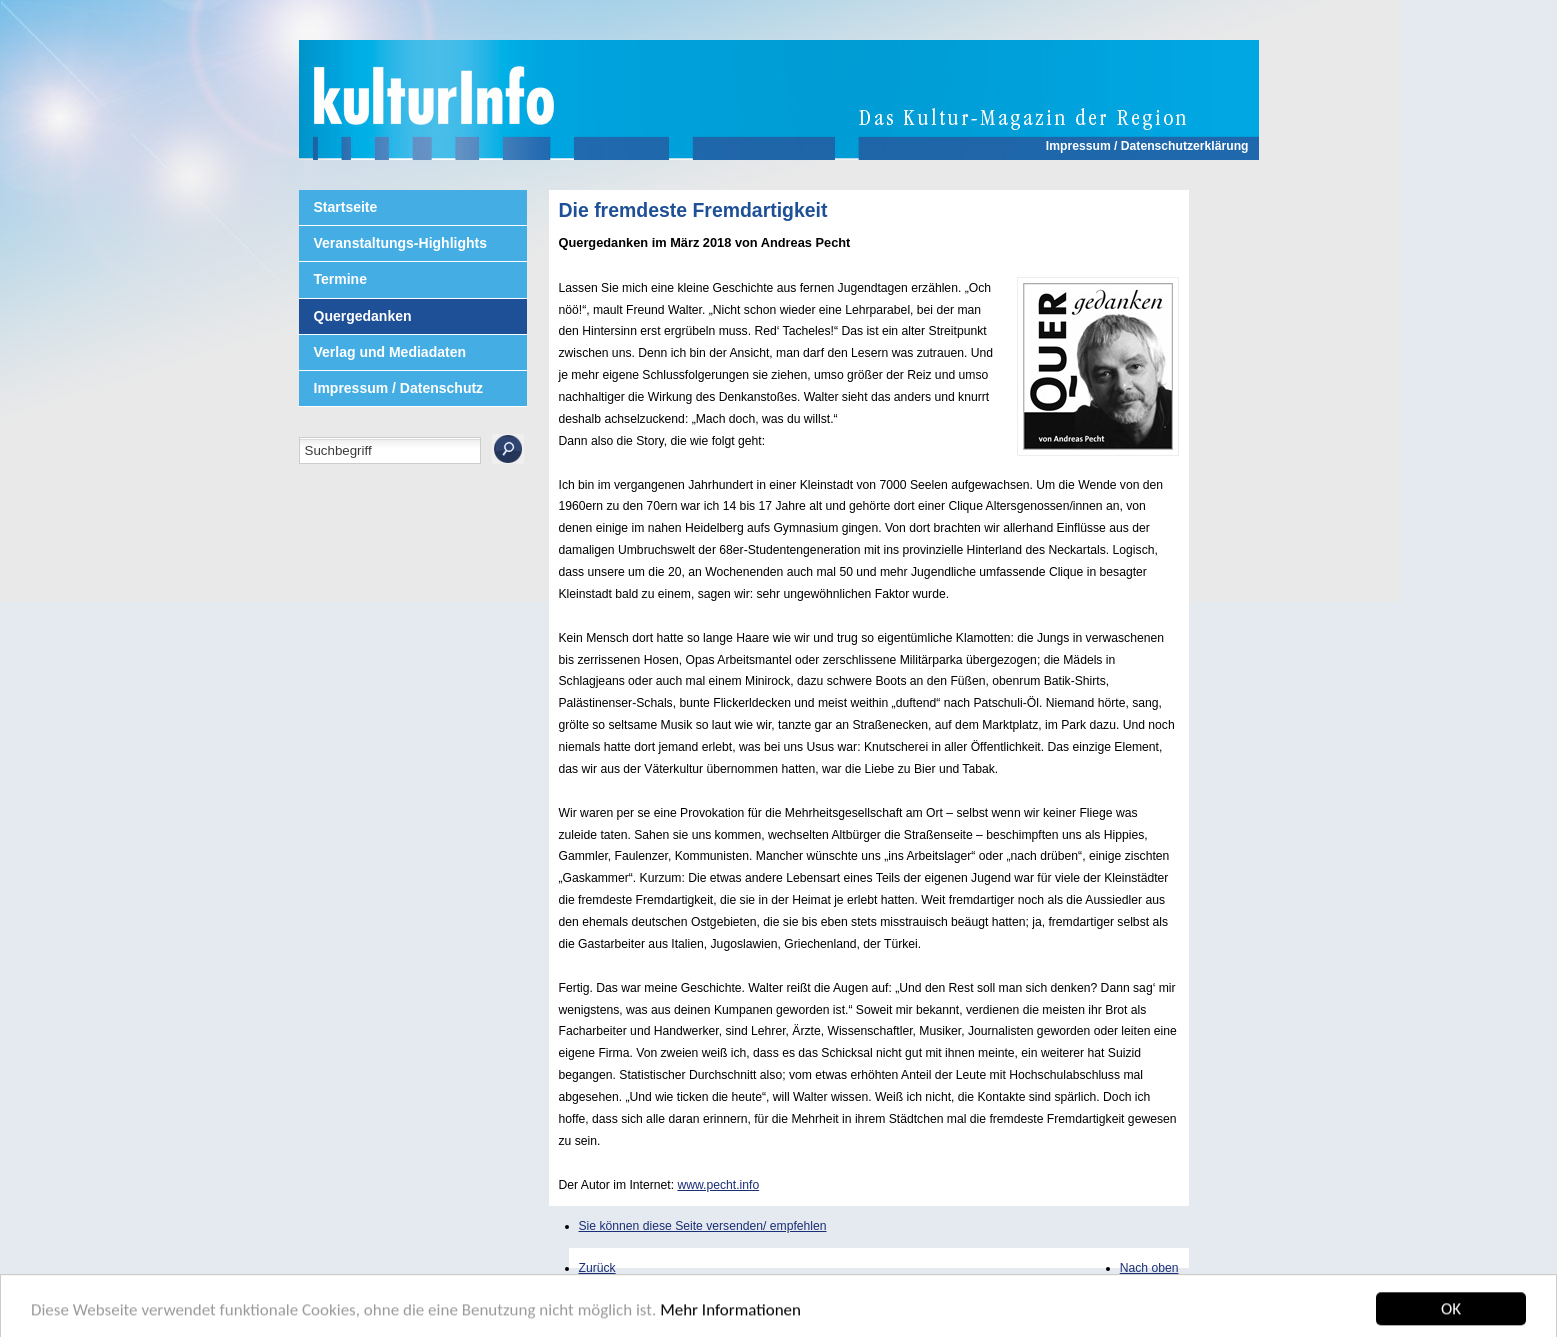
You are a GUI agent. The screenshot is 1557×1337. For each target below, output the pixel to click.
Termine (340, 279)
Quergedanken (363, 316)
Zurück (597, 1268)
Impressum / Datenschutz (399, 388)
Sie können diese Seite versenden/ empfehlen (703, 1226)
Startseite (346, 207)
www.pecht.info (718, 1185)
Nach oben (1149, 1268)
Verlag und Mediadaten (390, 352)
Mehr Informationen (730, 1314)
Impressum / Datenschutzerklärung (1147, 146)
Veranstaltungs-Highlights (400, 243)
